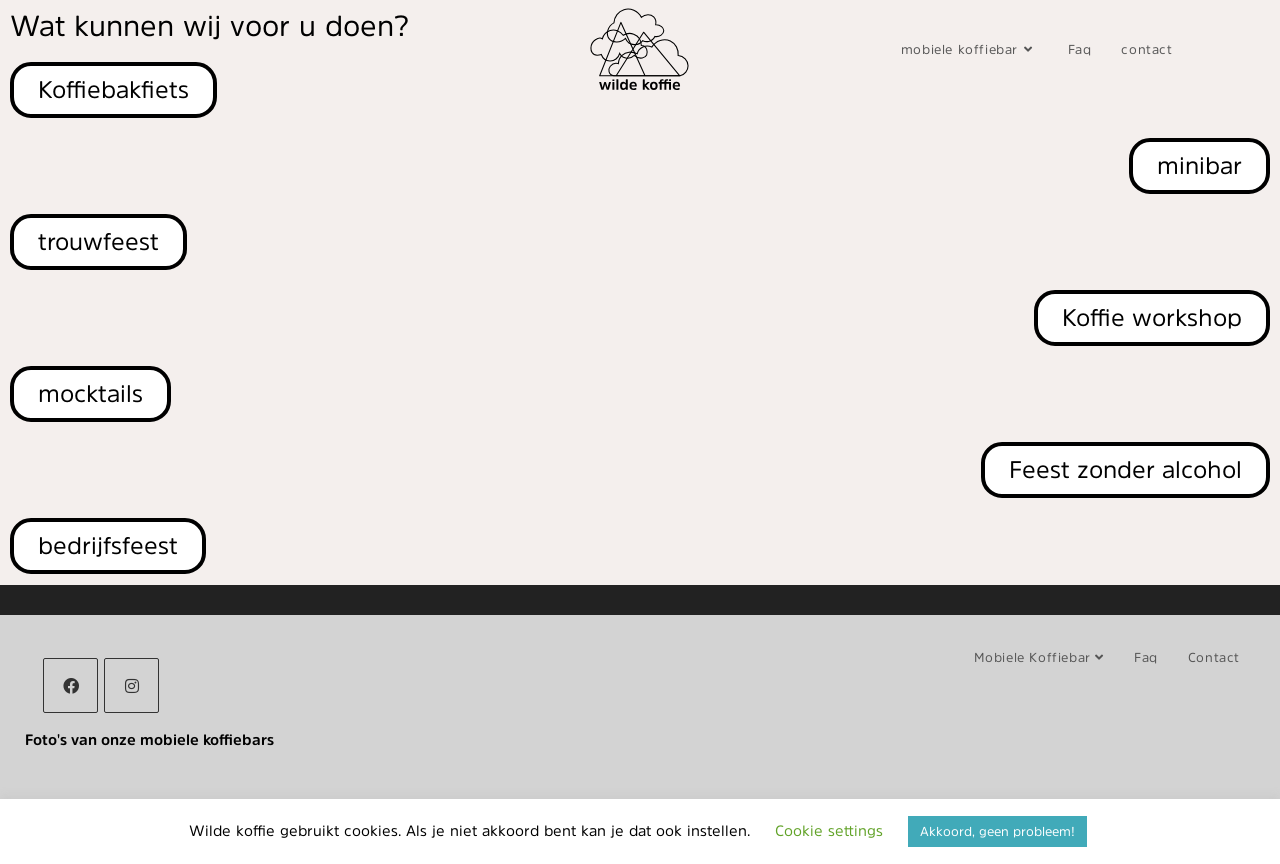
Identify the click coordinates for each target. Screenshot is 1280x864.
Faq (1146, 657)
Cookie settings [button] (829, 830)
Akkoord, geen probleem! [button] (997, 831)
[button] (108, 546)
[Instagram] (131, 685)
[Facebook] (70, 685)
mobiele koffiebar (1039, 657)
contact (1214, 657)
